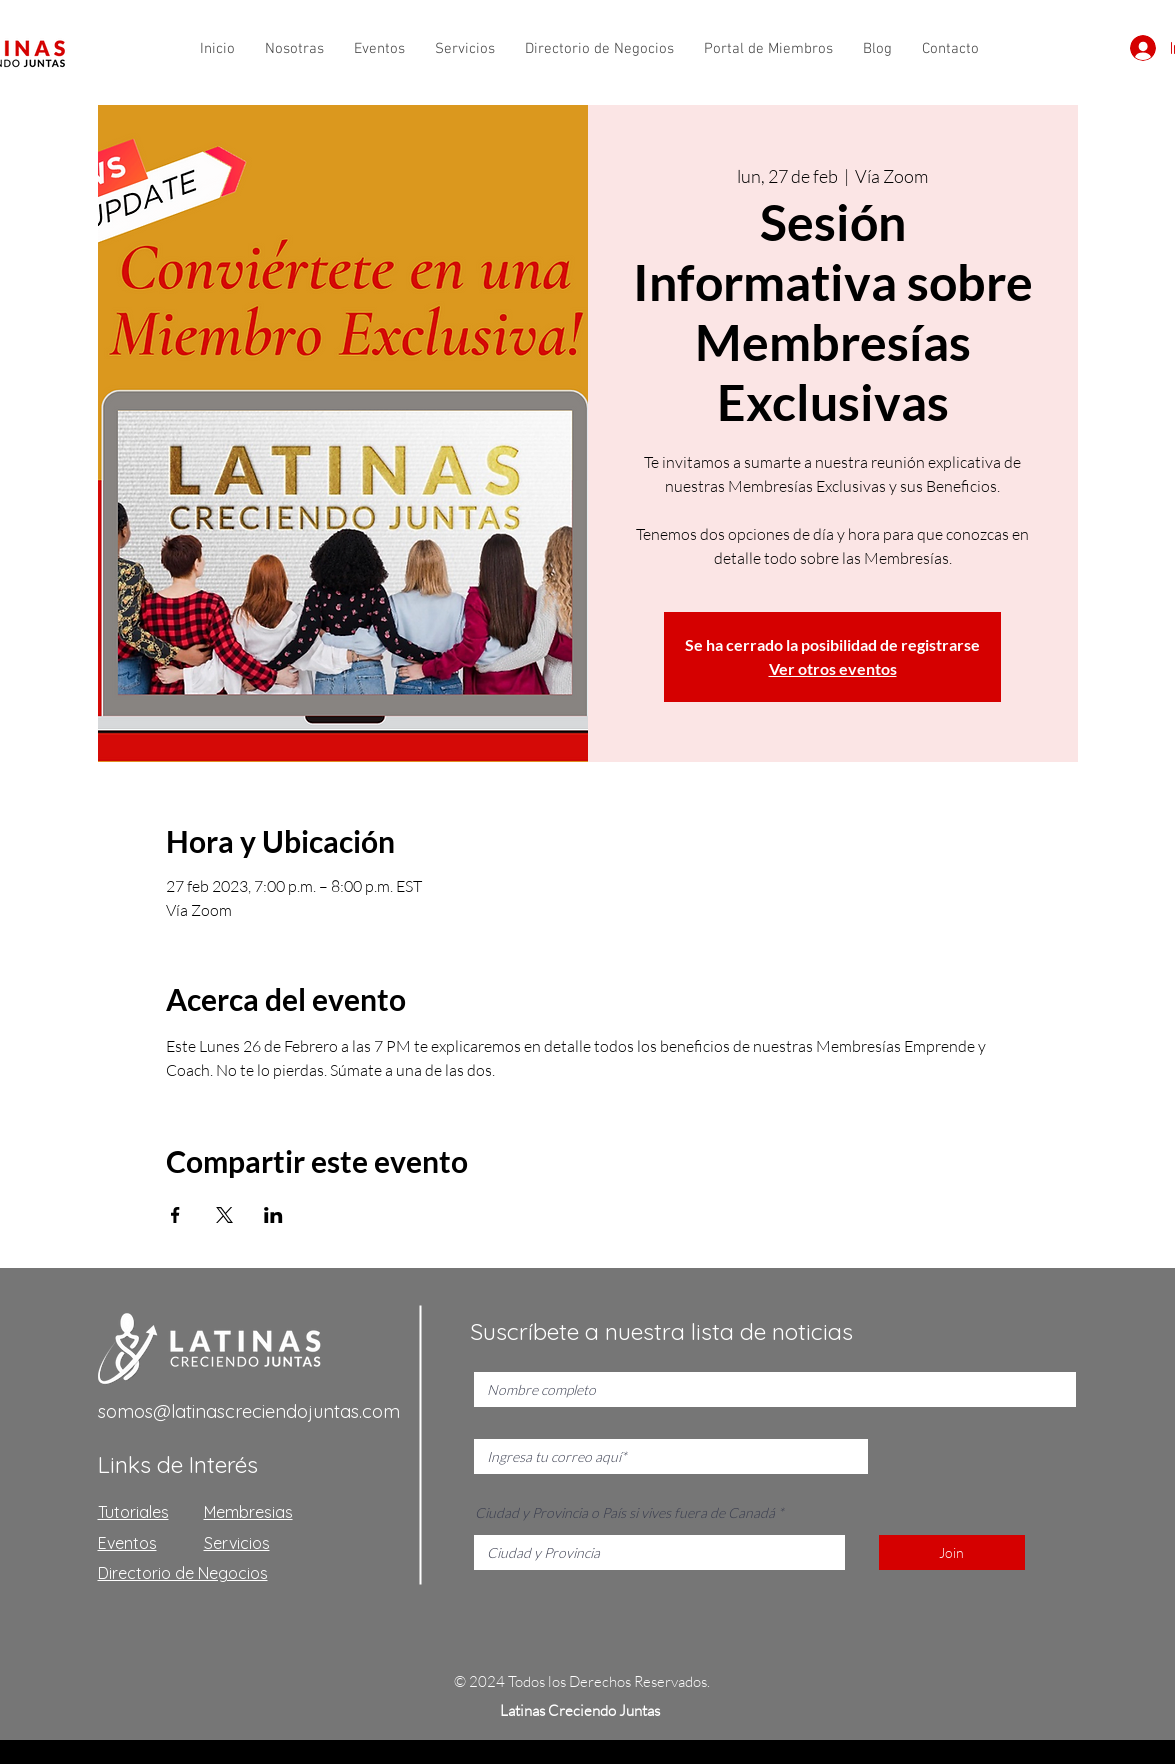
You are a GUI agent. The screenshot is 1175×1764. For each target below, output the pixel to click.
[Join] (952, 1552)
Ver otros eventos (833, 668)
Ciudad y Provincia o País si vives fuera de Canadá (625, 1513)
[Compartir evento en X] (224, 1215)
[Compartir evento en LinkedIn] (273, 1215)
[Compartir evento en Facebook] (175, 1215)
